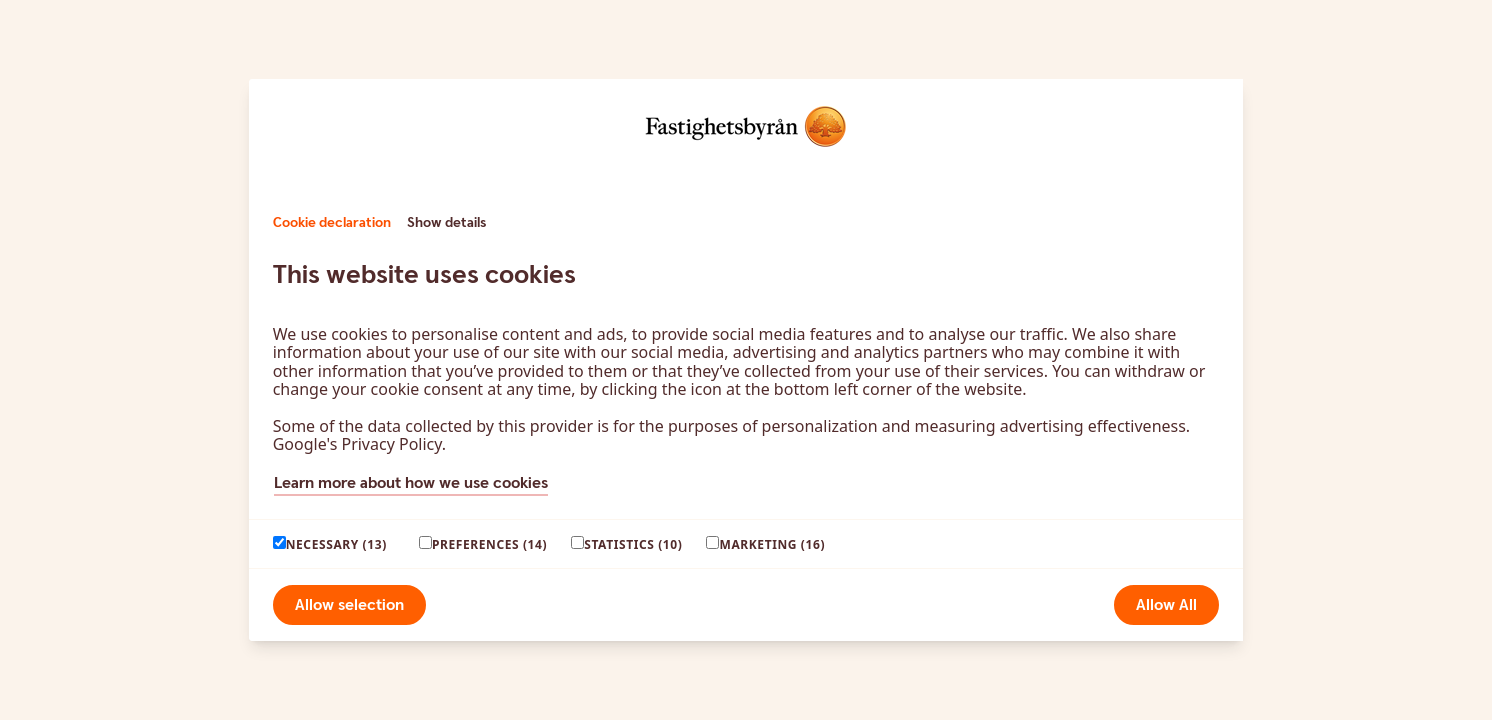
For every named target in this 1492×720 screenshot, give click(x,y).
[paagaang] (279, 542)
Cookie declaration (332, 223)
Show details (446, 223)
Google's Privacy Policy (357, 444)
